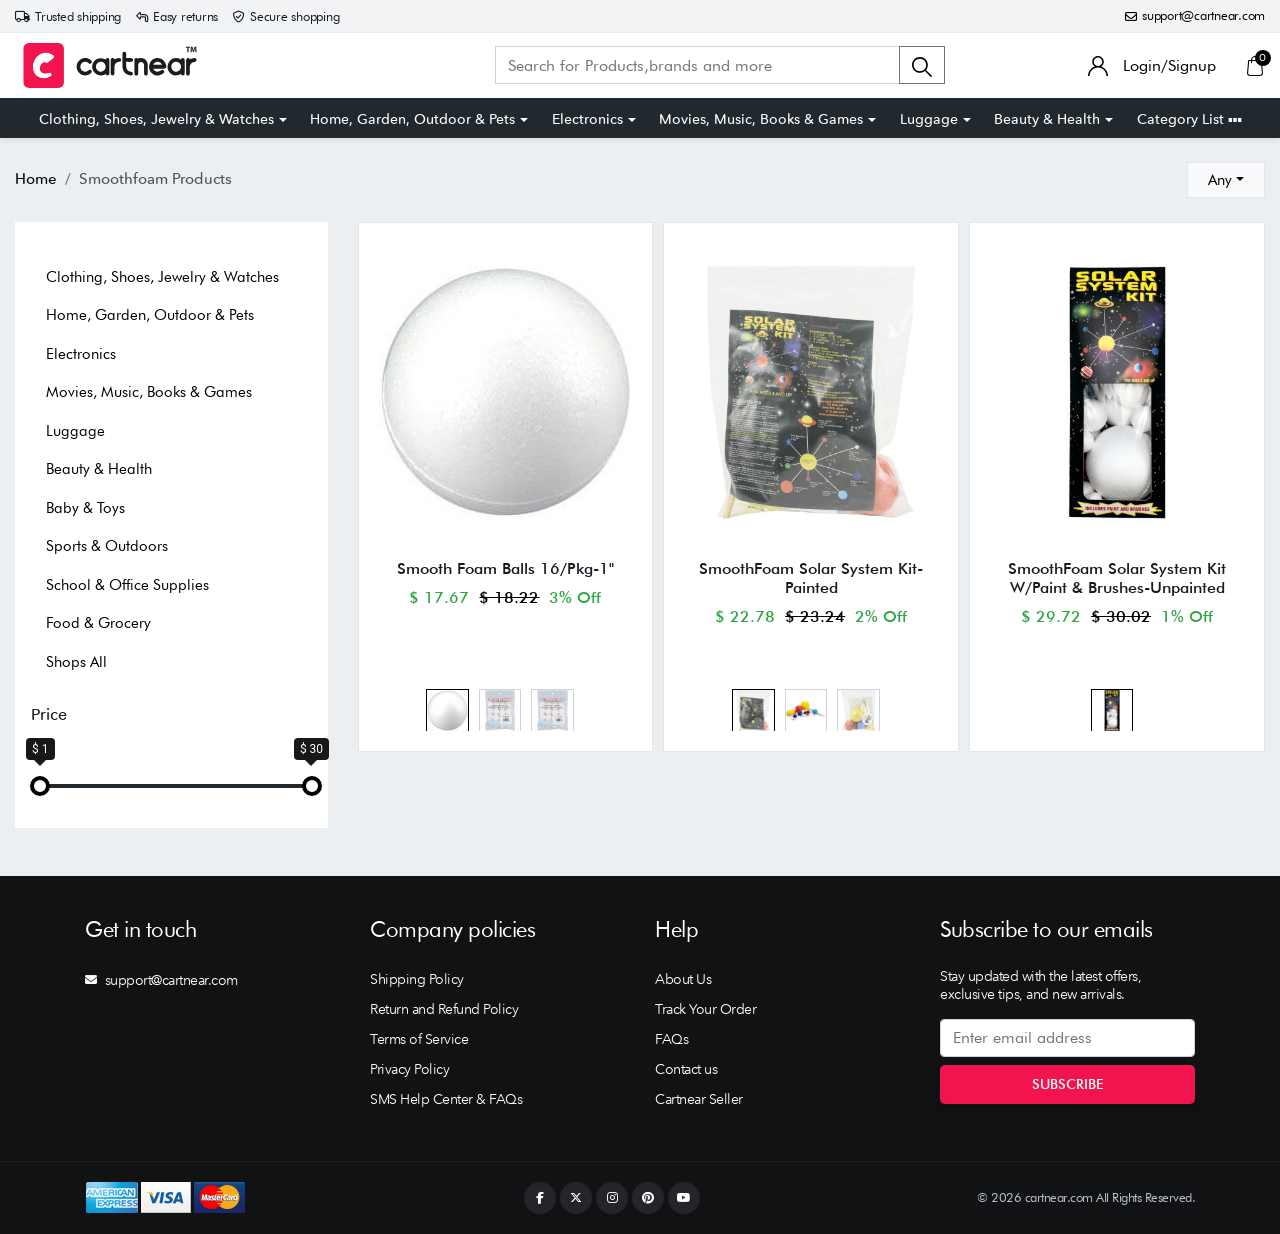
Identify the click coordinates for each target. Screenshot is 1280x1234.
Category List (1189, 119)
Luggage (929, 119)
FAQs (671, 1039)
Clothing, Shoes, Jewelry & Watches (156, 119)
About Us (683, 979)
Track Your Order (705, 1009)
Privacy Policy (409, 1069)
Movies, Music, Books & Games (761, 119)
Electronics (587, 119)
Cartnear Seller (699, 1099)
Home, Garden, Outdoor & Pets (412, 119)
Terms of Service (419, 1039)
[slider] (40, 786)
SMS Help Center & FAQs (446, 1099)
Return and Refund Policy (444, 1009)
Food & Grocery (98, 623)
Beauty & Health (1047, 119)
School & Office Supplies (127, 585)
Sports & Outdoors (107, 546)
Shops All (76, 662)
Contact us (686, 1069)
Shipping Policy (417, 979)
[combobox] (1226, 180)
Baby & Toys (85, 508)
